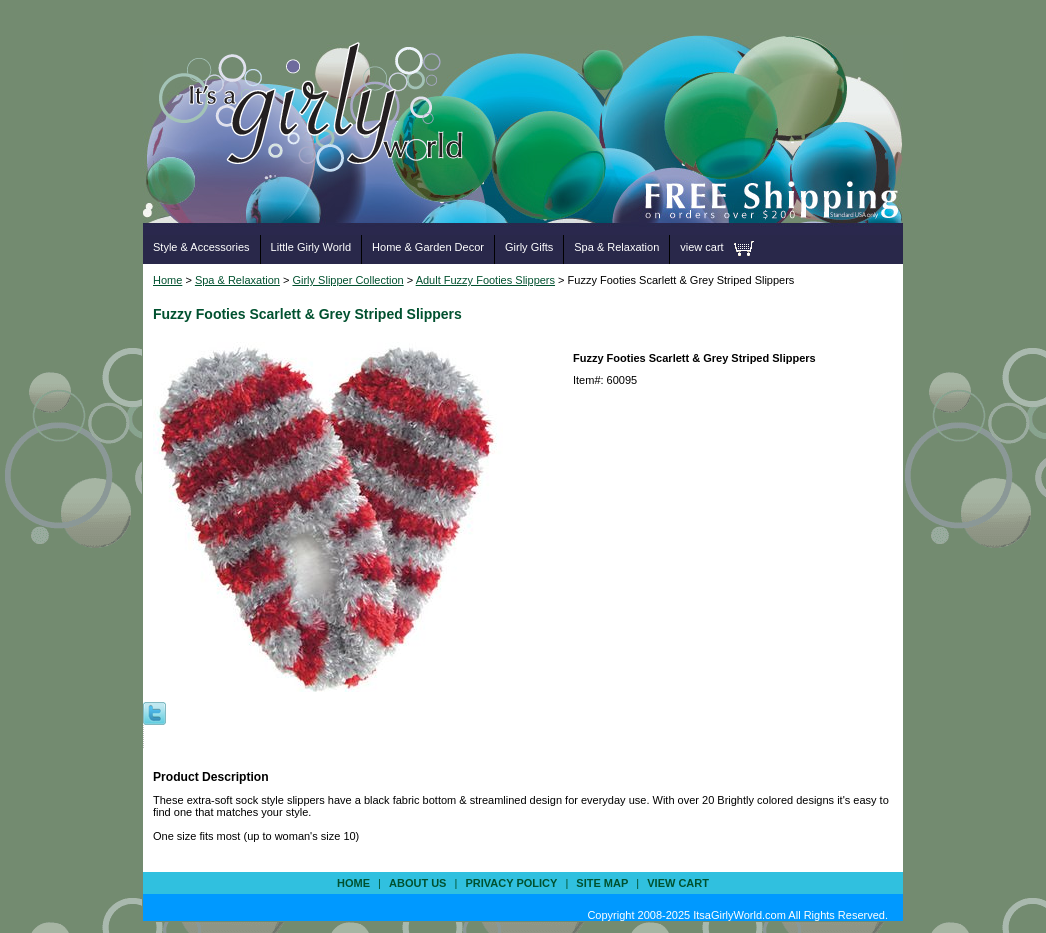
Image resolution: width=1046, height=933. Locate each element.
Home (167, 280)
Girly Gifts (529, 247)
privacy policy (511, 883)
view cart (701, 247)
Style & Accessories (201, 247)
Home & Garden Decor (428, 247)
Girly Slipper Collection (347, 280)
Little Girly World (311, 247)
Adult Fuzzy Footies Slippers (485, 280)
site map (602, 883)
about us (417, 883)
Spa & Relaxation (616, 247)
